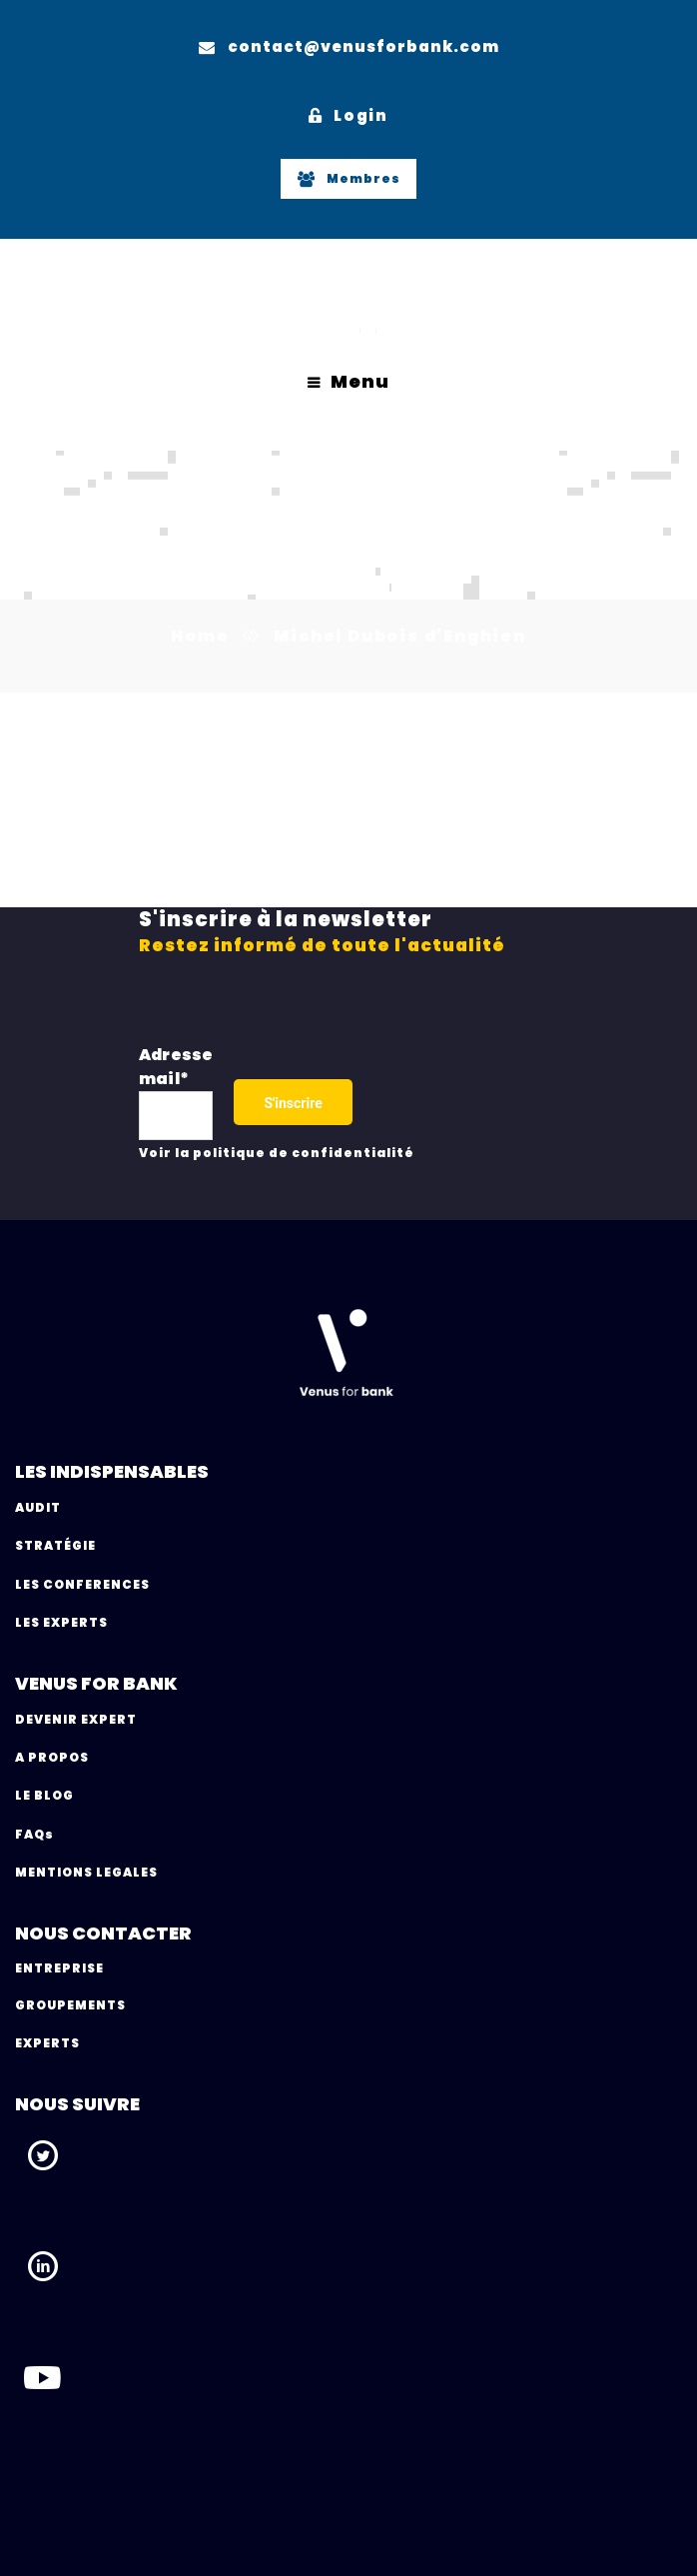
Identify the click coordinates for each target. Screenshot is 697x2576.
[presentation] (504, 1097)
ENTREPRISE (59, 1967)
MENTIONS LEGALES (86, 1872)
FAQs (34, 1834)
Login (348, 115)
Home (200, 636)
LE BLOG (44, 1795)
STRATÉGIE (55, 1545)
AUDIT (38, 1507)
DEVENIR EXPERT (76, 1719)
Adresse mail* (176, 1066)
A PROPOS (52, 1757)
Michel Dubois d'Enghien (400, 636)
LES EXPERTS (61, 1622)
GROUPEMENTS (70, 2004)
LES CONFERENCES (82, 1584)
